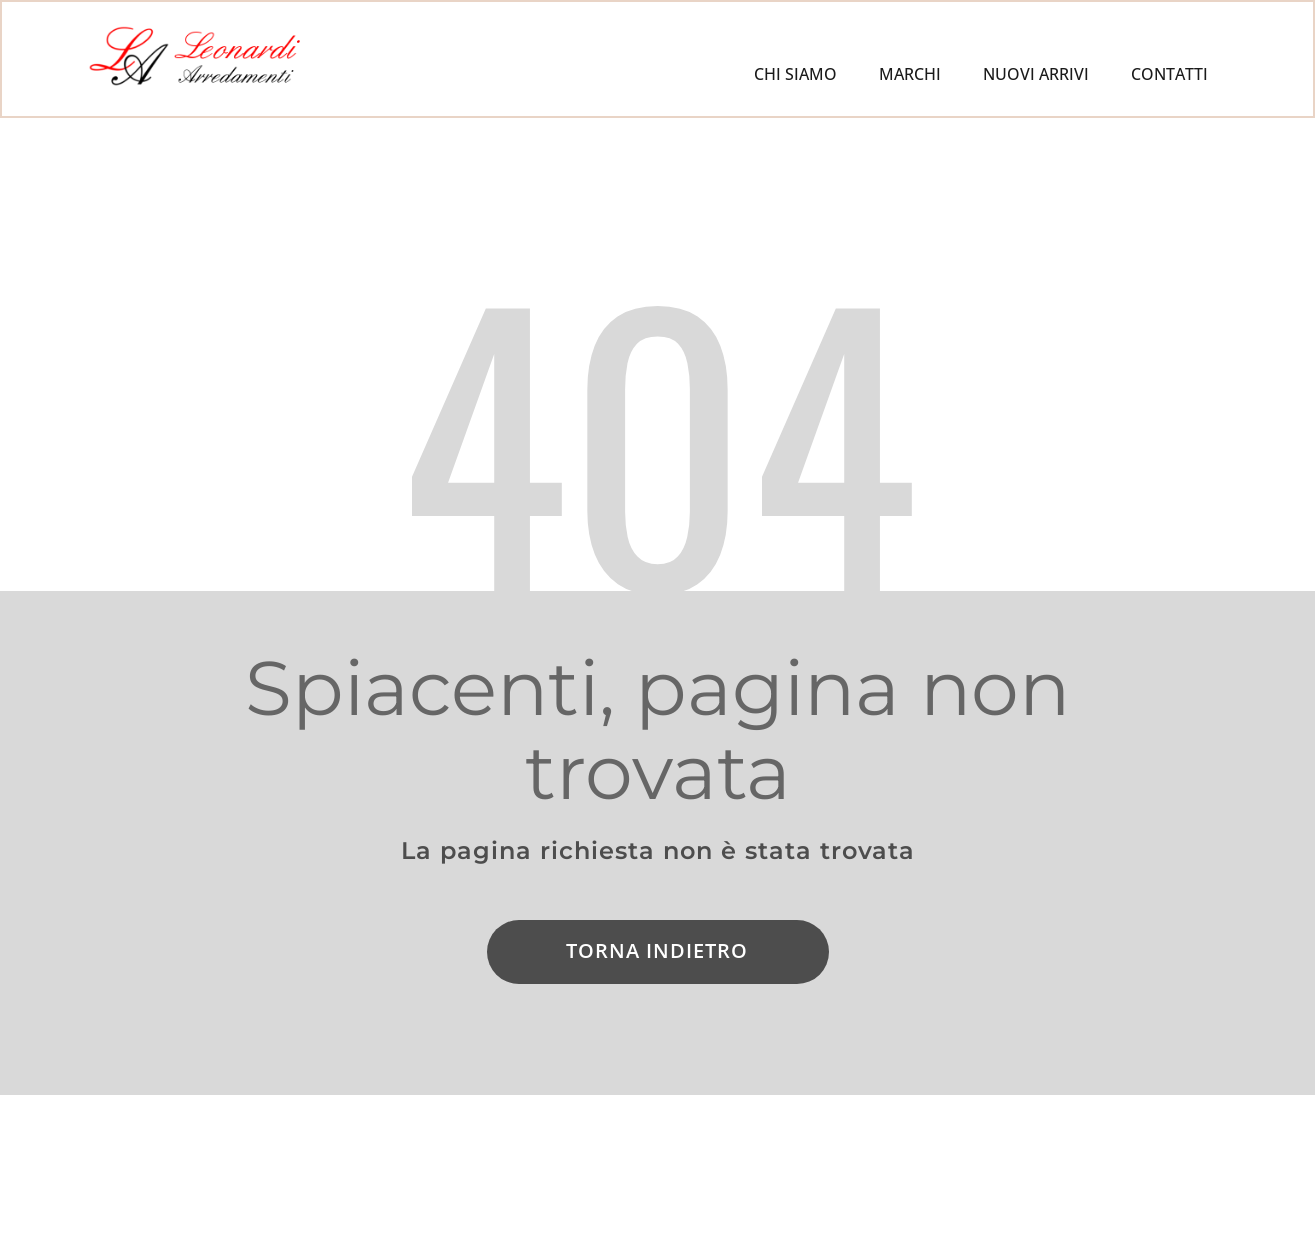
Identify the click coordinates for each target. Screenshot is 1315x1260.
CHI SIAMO (795, 74)
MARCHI (910, 74)
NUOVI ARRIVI (1036, 74)
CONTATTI (1169, 74)
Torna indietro (657, 950)
